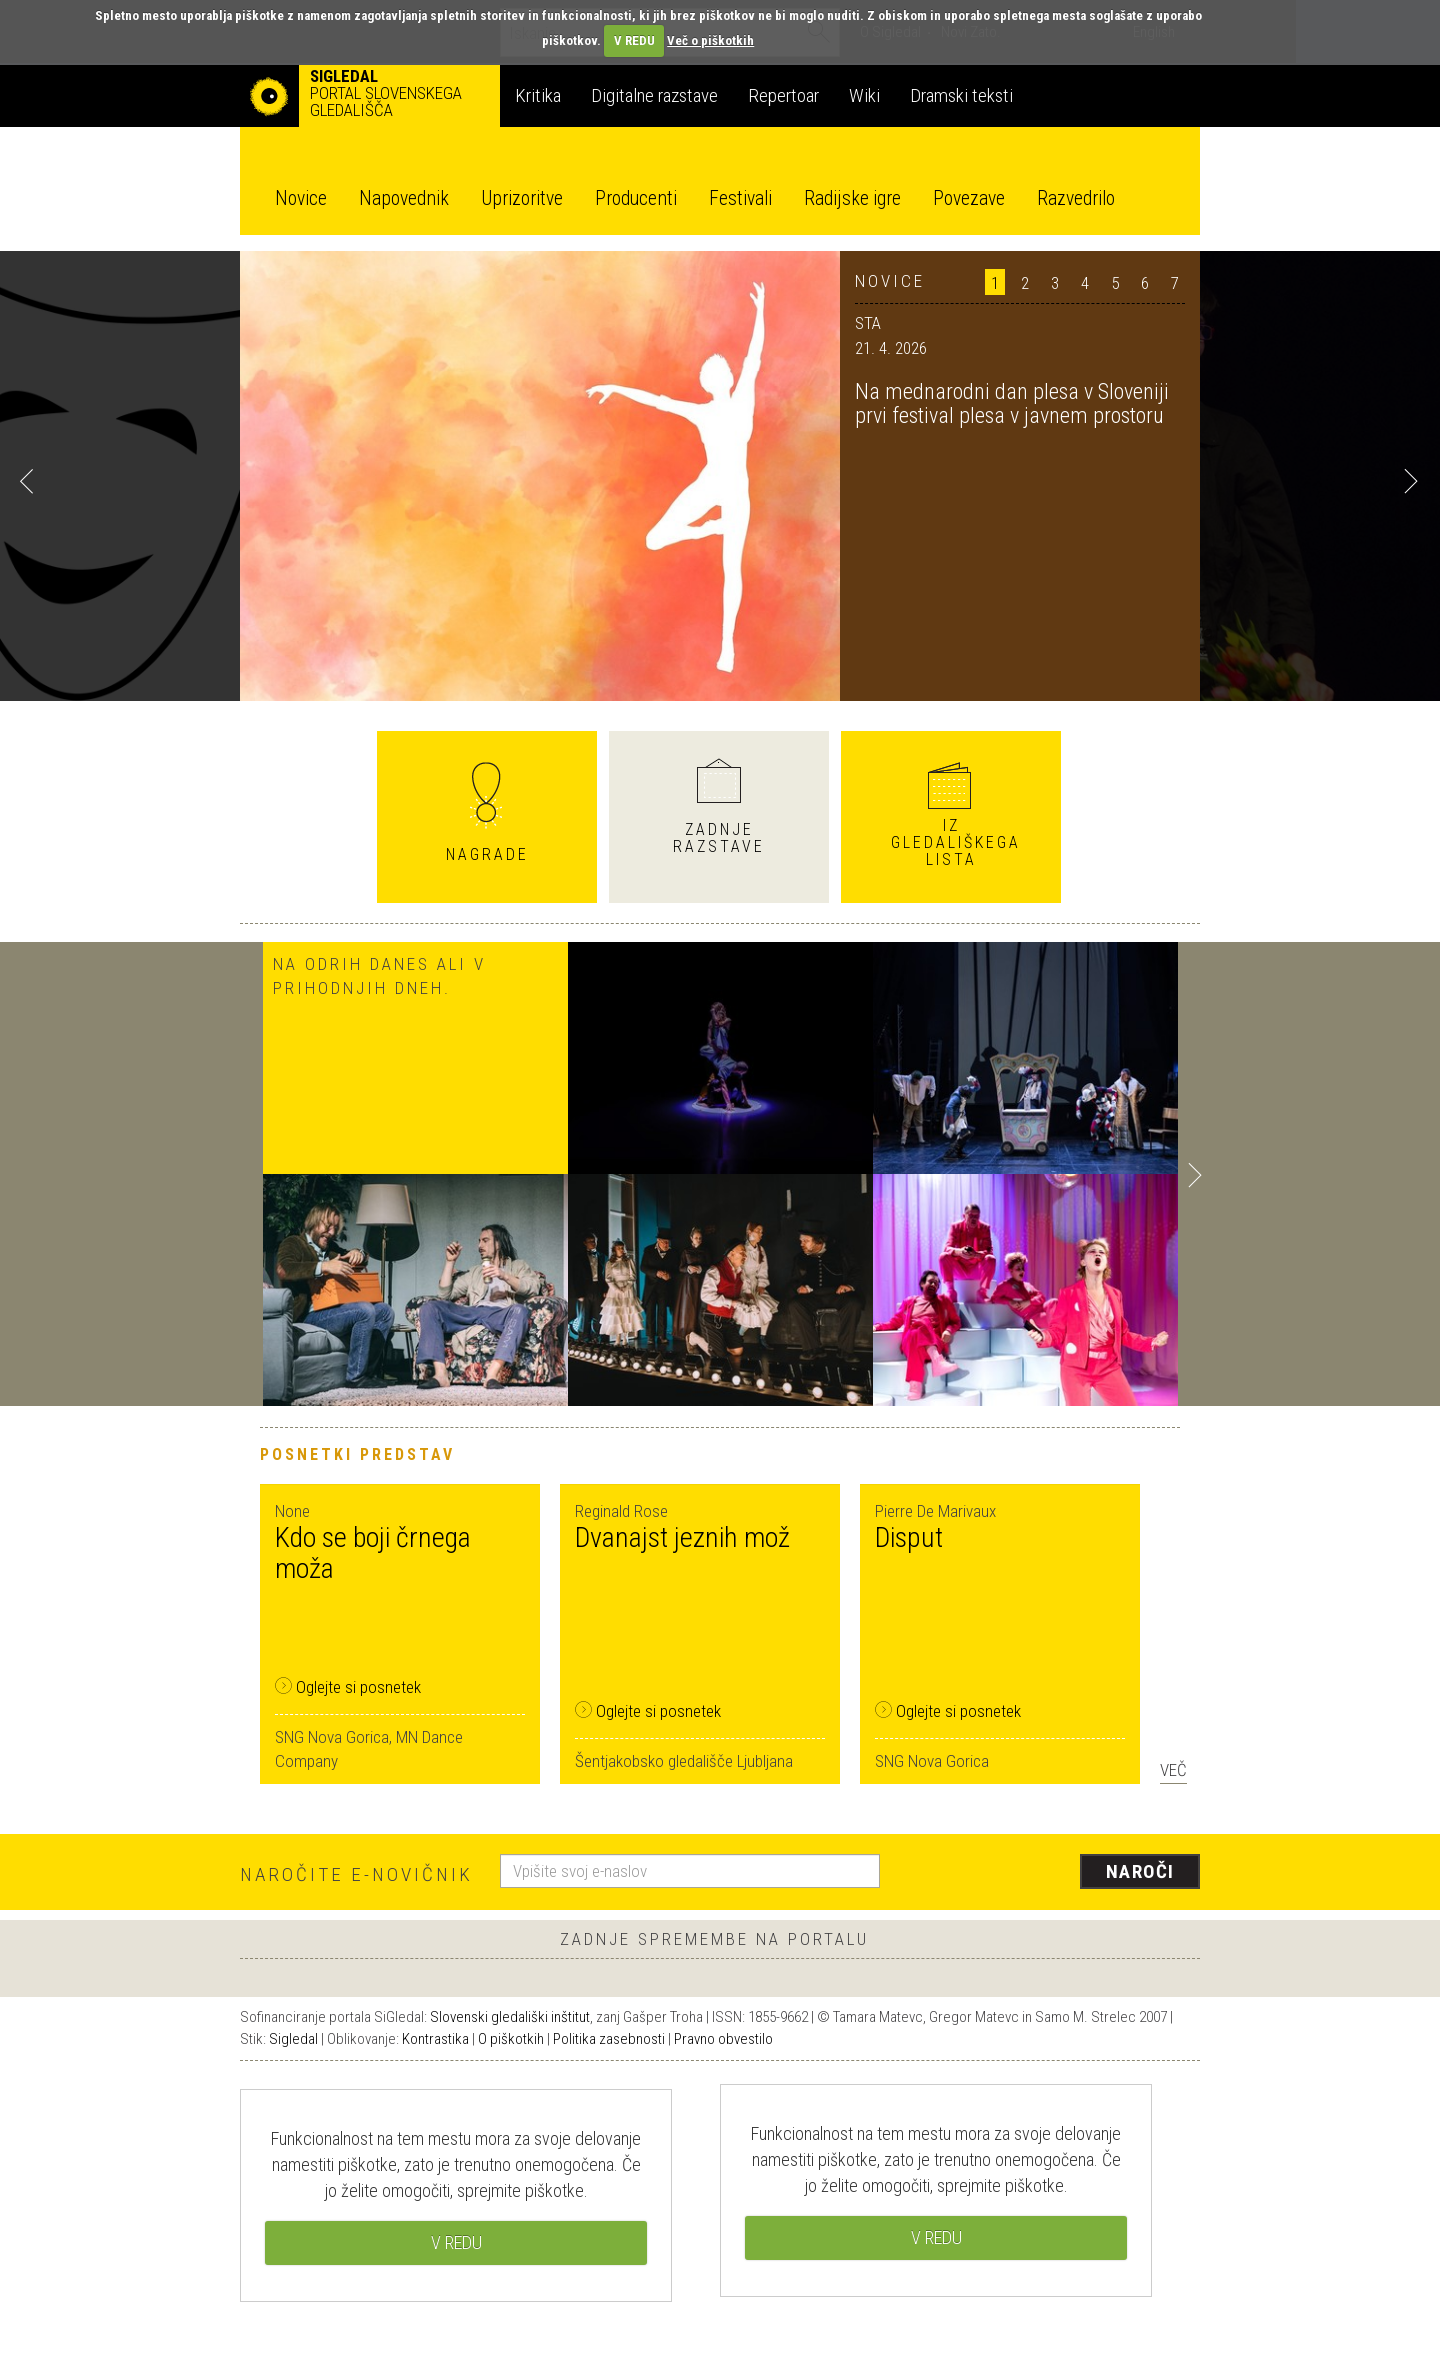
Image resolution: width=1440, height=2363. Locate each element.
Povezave (969, 198)
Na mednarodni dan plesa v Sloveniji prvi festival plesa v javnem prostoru (1012, 403)
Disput (909, 1537)
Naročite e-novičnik (356, 1874)
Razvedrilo (1076, 198)
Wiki (864, 95)
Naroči (1140, 1871)
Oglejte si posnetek (348, 1687)
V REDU (634, 40)
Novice (301, 198)
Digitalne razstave (654, 95)
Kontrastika (435, 2039)
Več (1173, 1770)
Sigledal (293, 2039)
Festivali (740, 198)
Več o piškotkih (710, 40)
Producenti (636, 198)
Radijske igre (852, 198)
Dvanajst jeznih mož (682, 1537)
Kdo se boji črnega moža (373, 1553)
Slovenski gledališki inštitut (510, 2017)
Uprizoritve (522, 198)
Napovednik (404, 198)
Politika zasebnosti (609, 2039)
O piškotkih (511, 2039)
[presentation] (1052, 1873)
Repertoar (783, 95)
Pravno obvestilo (723, 2039)
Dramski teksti (961, 95)
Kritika (538, 95)
